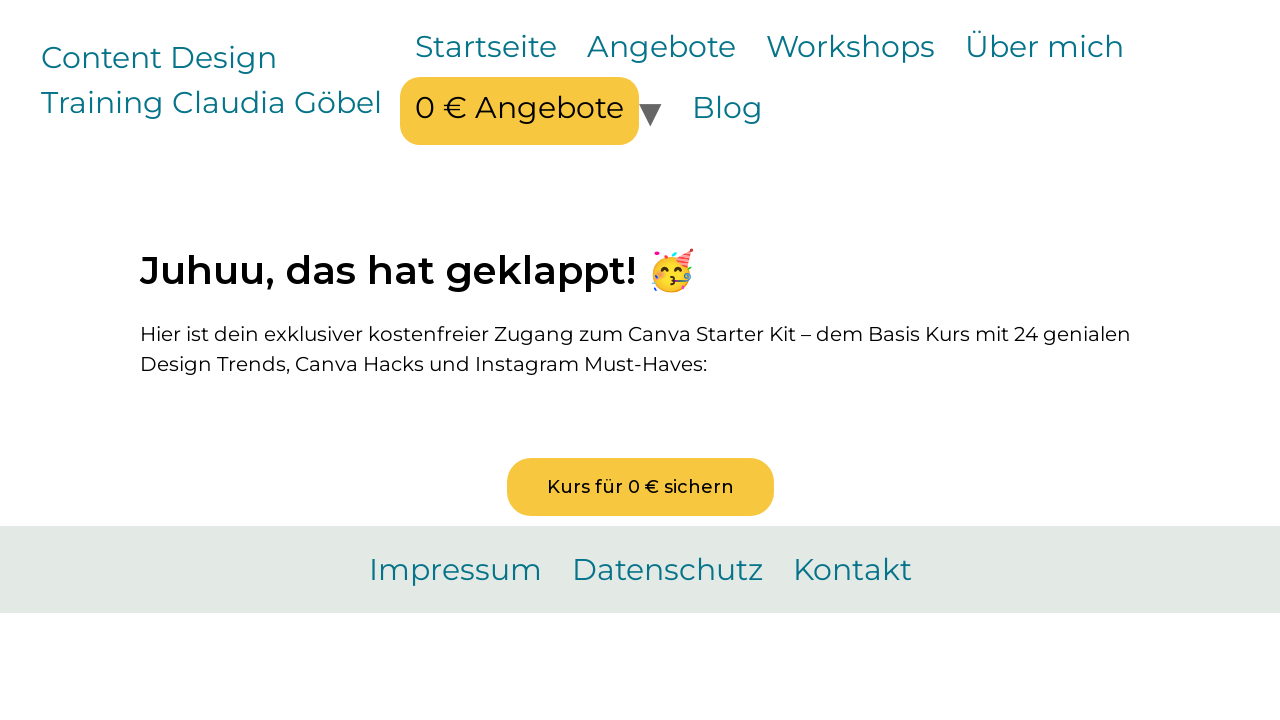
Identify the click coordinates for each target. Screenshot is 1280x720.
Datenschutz (667, 569)
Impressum (455, 569)
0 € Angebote (519, 107)
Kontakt (852, 569)
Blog (727, 107)
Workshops (850, 46)
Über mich (1044, 46)
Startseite (486, 46)
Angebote (661, 46)
